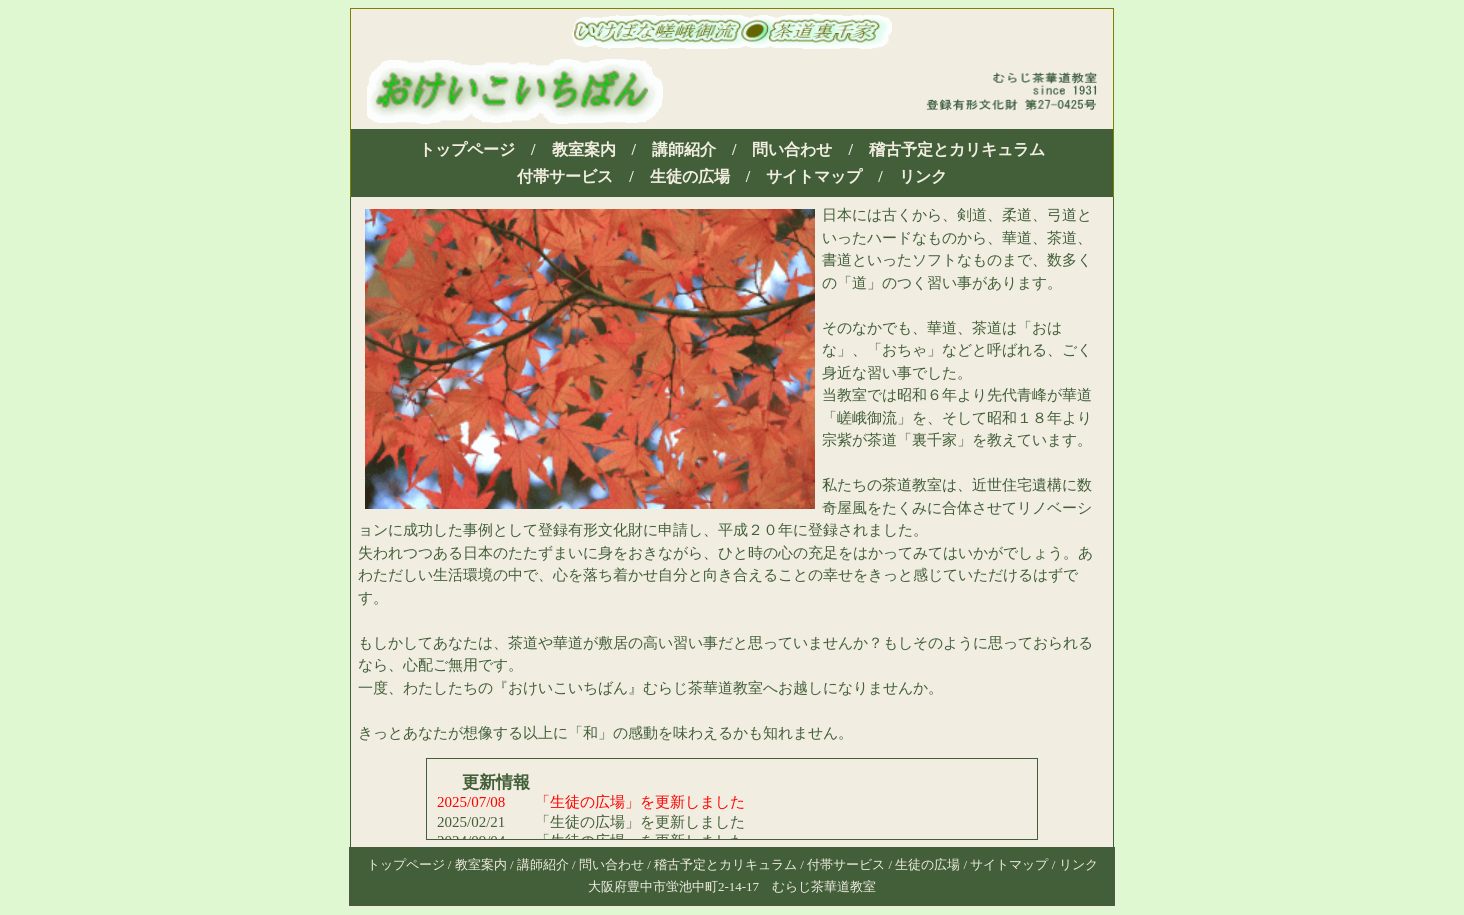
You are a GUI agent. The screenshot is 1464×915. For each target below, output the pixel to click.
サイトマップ (814, 176)
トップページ (467, 149)
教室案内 (584, 149)
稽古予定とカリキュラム (957, 149)
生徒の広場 (690, 176)
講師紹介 (684, 149)
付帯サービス (565, 176)
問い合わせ (792, 149)
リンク (923, 176)
